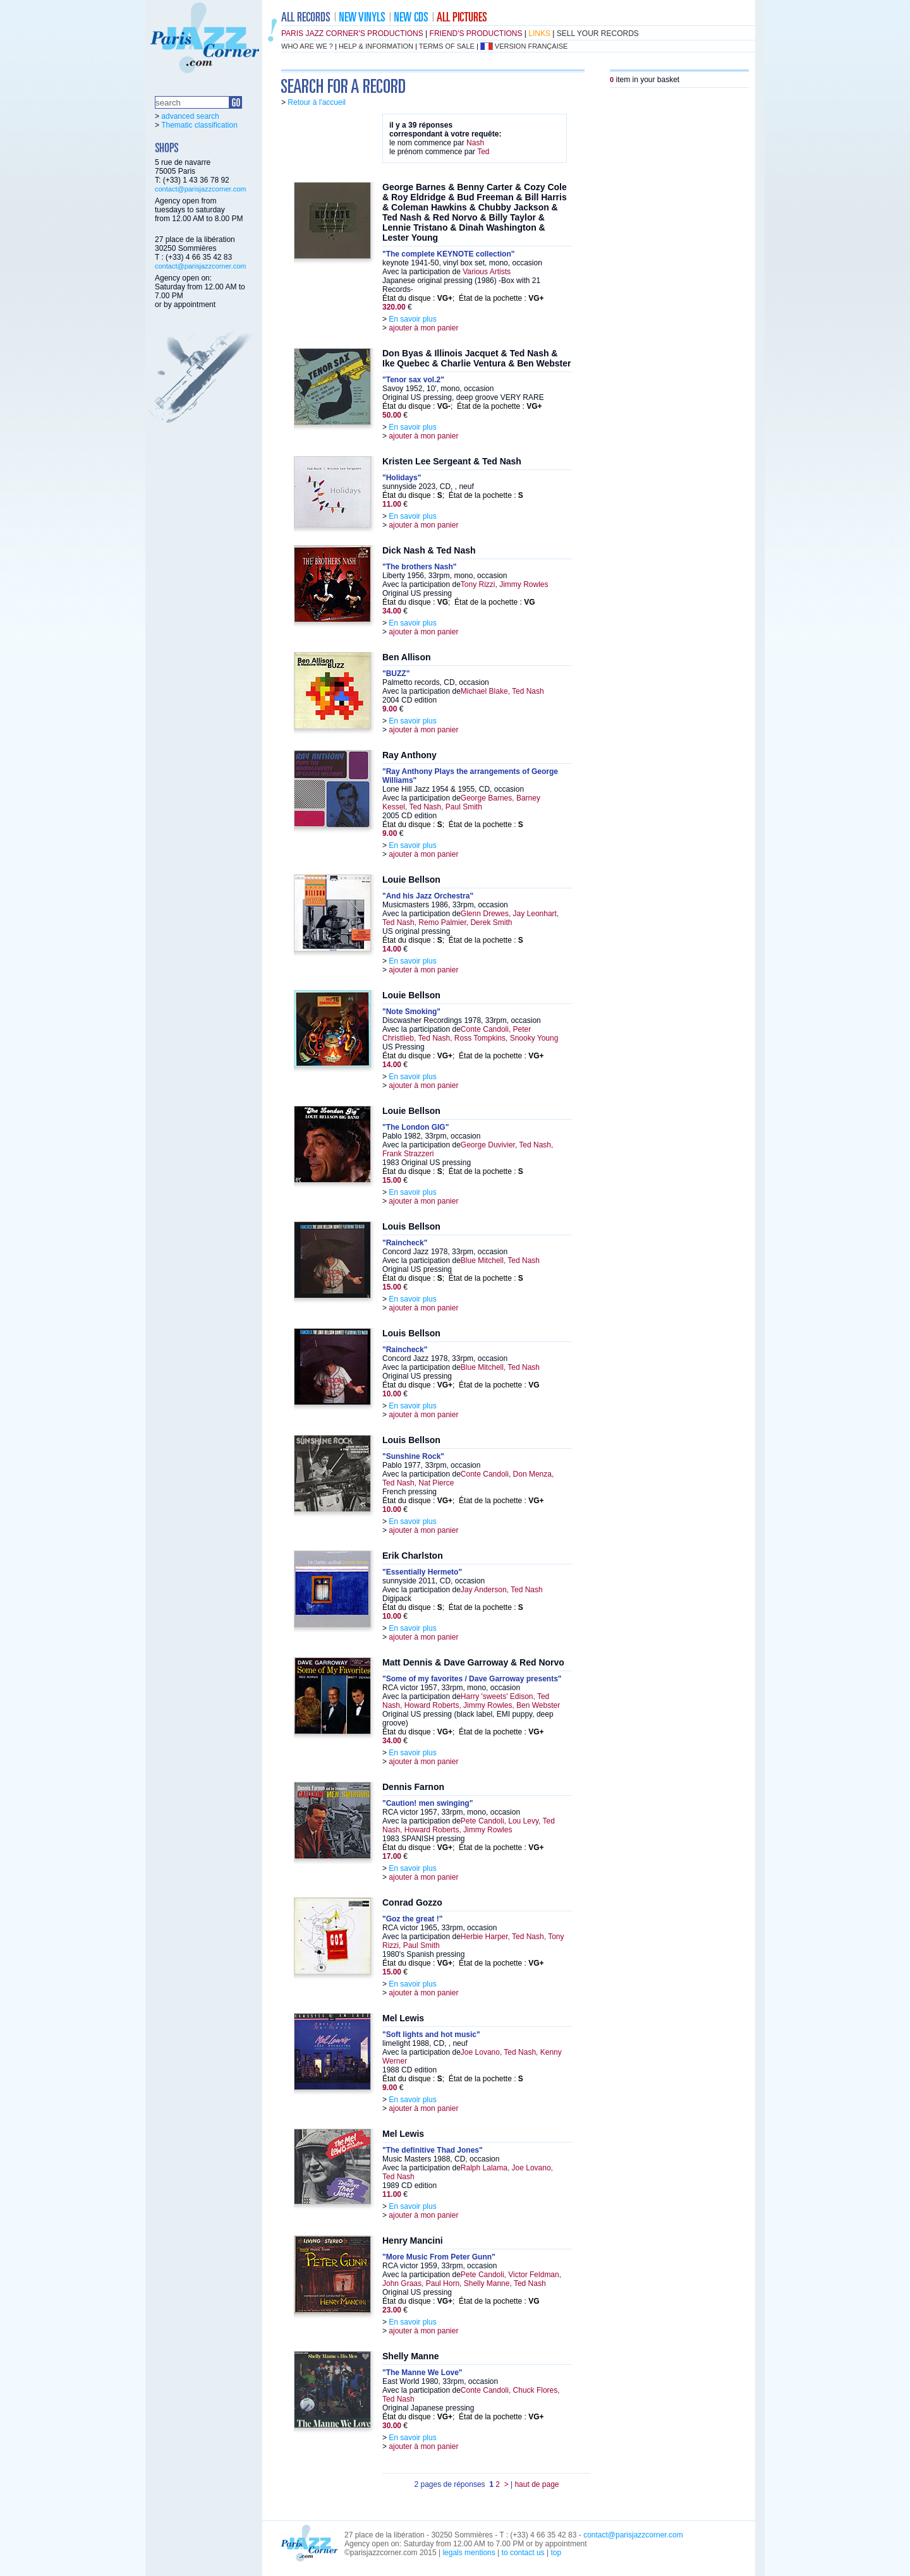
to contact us (523, 2552)
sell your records (598, 33)
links (539, 33)
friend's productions (476, 33)
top (555, 2552)
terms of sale (447, 46)
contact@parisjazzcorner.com (200, 189)
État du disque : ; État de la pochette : (463, 298)
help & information (376, 46)
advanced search (190, 116)
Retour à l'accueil (317, 102)
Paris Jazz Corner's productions (352, 33)
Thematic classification (199, 125)
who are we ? (307, 46)
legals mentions (468, 2552)
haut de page (536, 2484)
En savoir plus (412, 319)
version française (531, 46)
